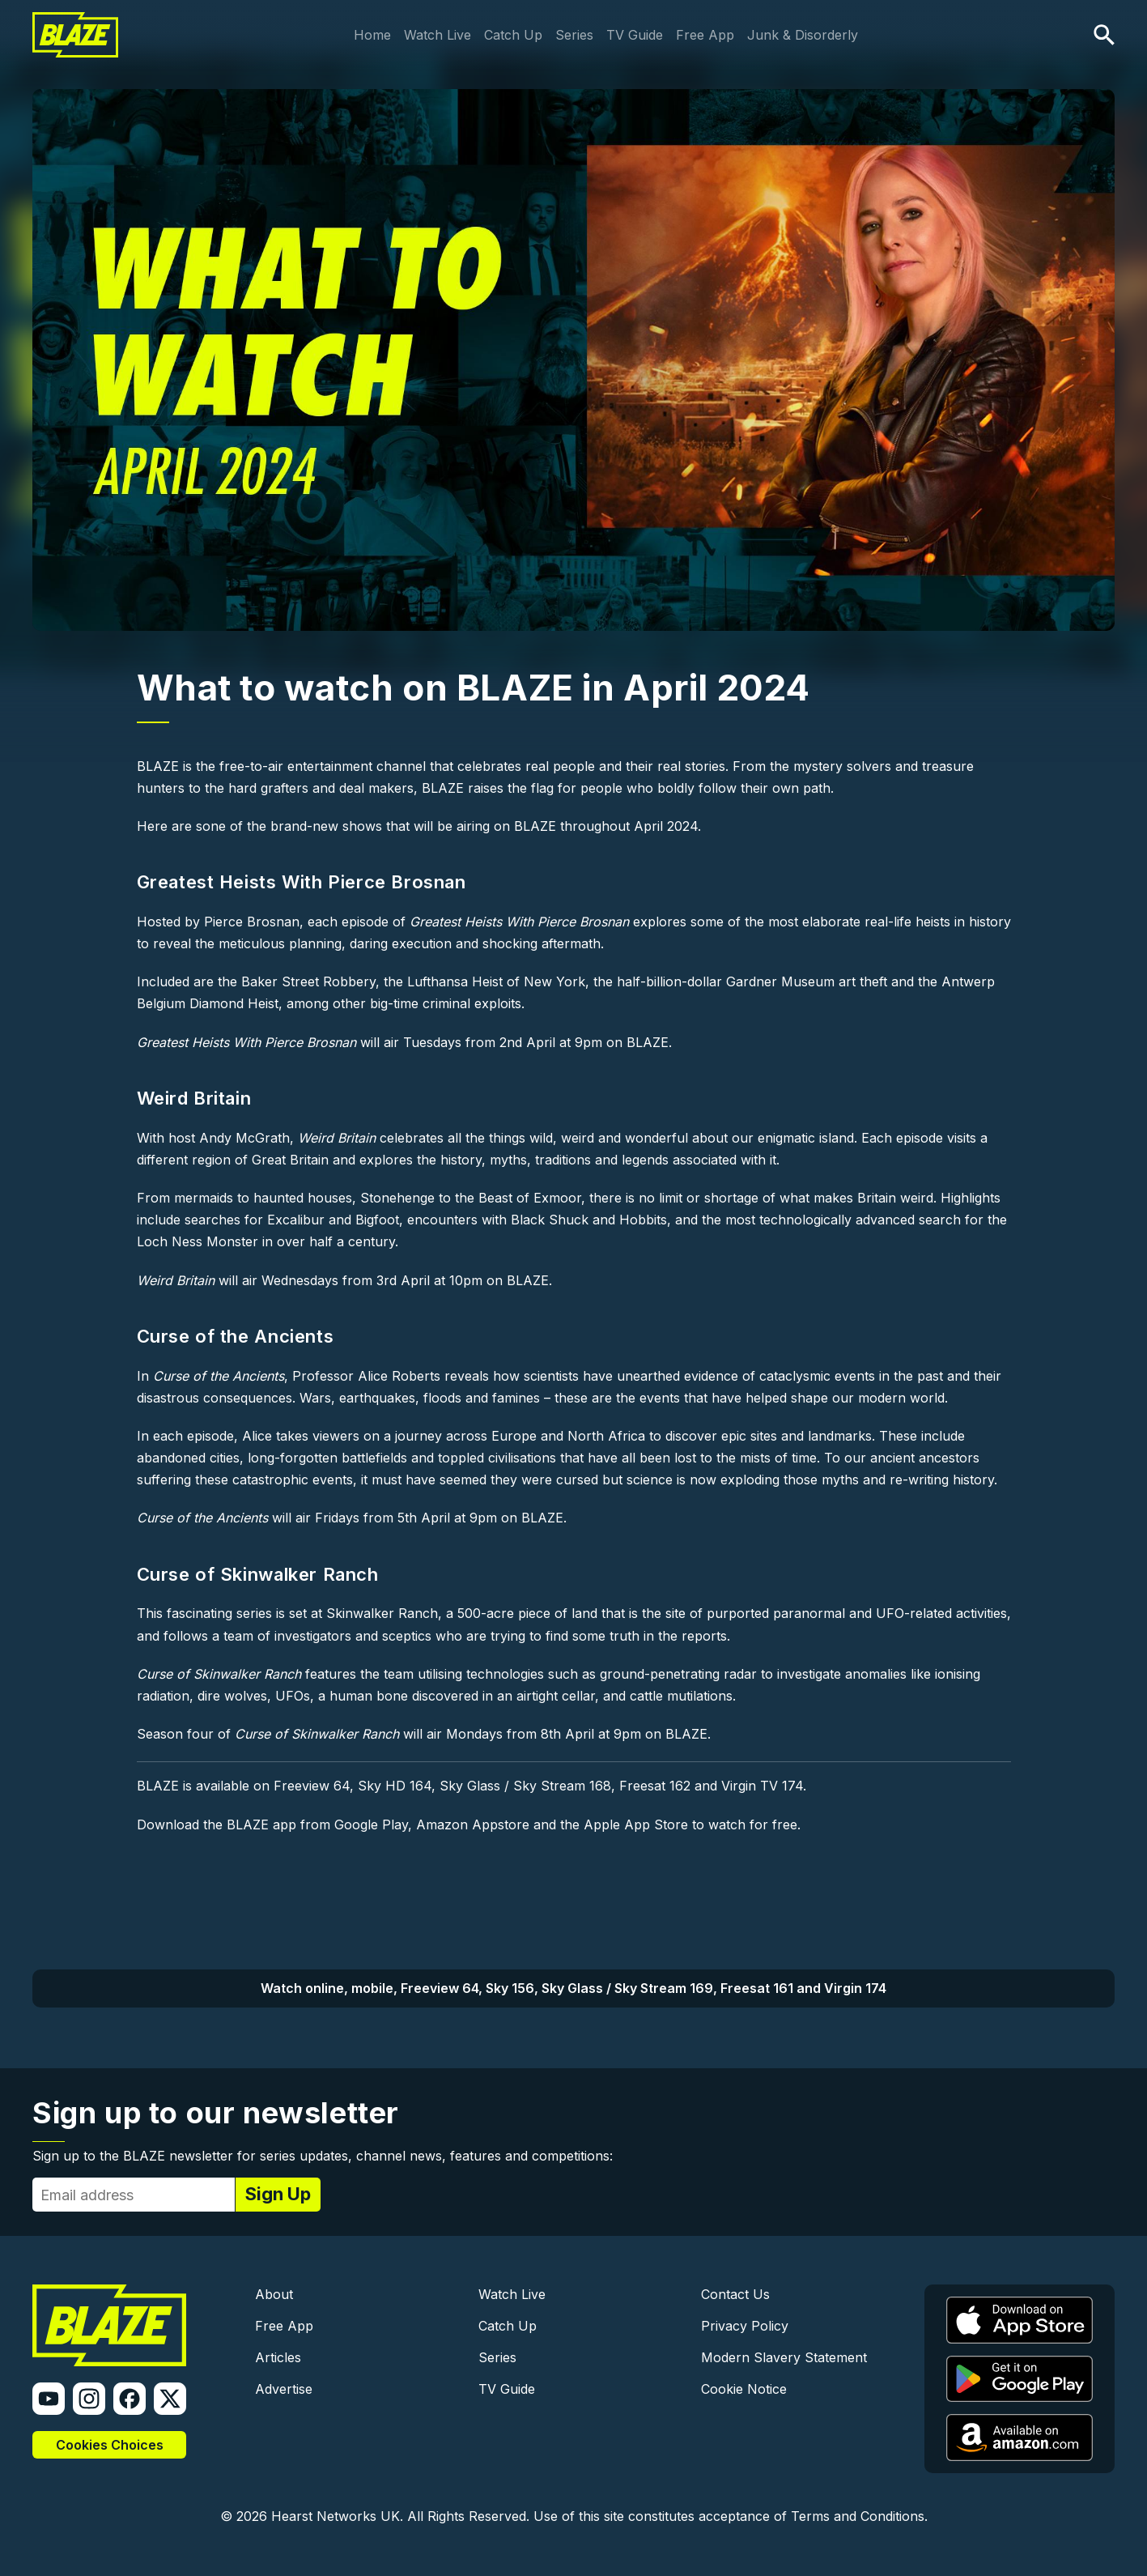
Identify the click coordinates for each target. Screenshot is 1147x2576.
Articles (278, 2357)
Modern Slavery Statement (784, 2357)
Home (372, 35)
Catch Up (513, 35)
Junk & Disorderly (802, 35)
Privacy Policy (744, 2326)
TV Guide (634, 35)
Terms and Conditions (857, 2516)
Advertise (283, 2389)
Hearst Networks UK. (337, 2516)
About (274, 2294)
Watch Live (437, 35)
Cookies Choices (110, 2445)
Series (574, 35)
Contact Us (735, 2294)
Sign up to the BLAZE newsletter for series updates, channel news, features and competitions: (322, 2156)
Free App (705, 35)
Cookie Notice (744, 2389)
